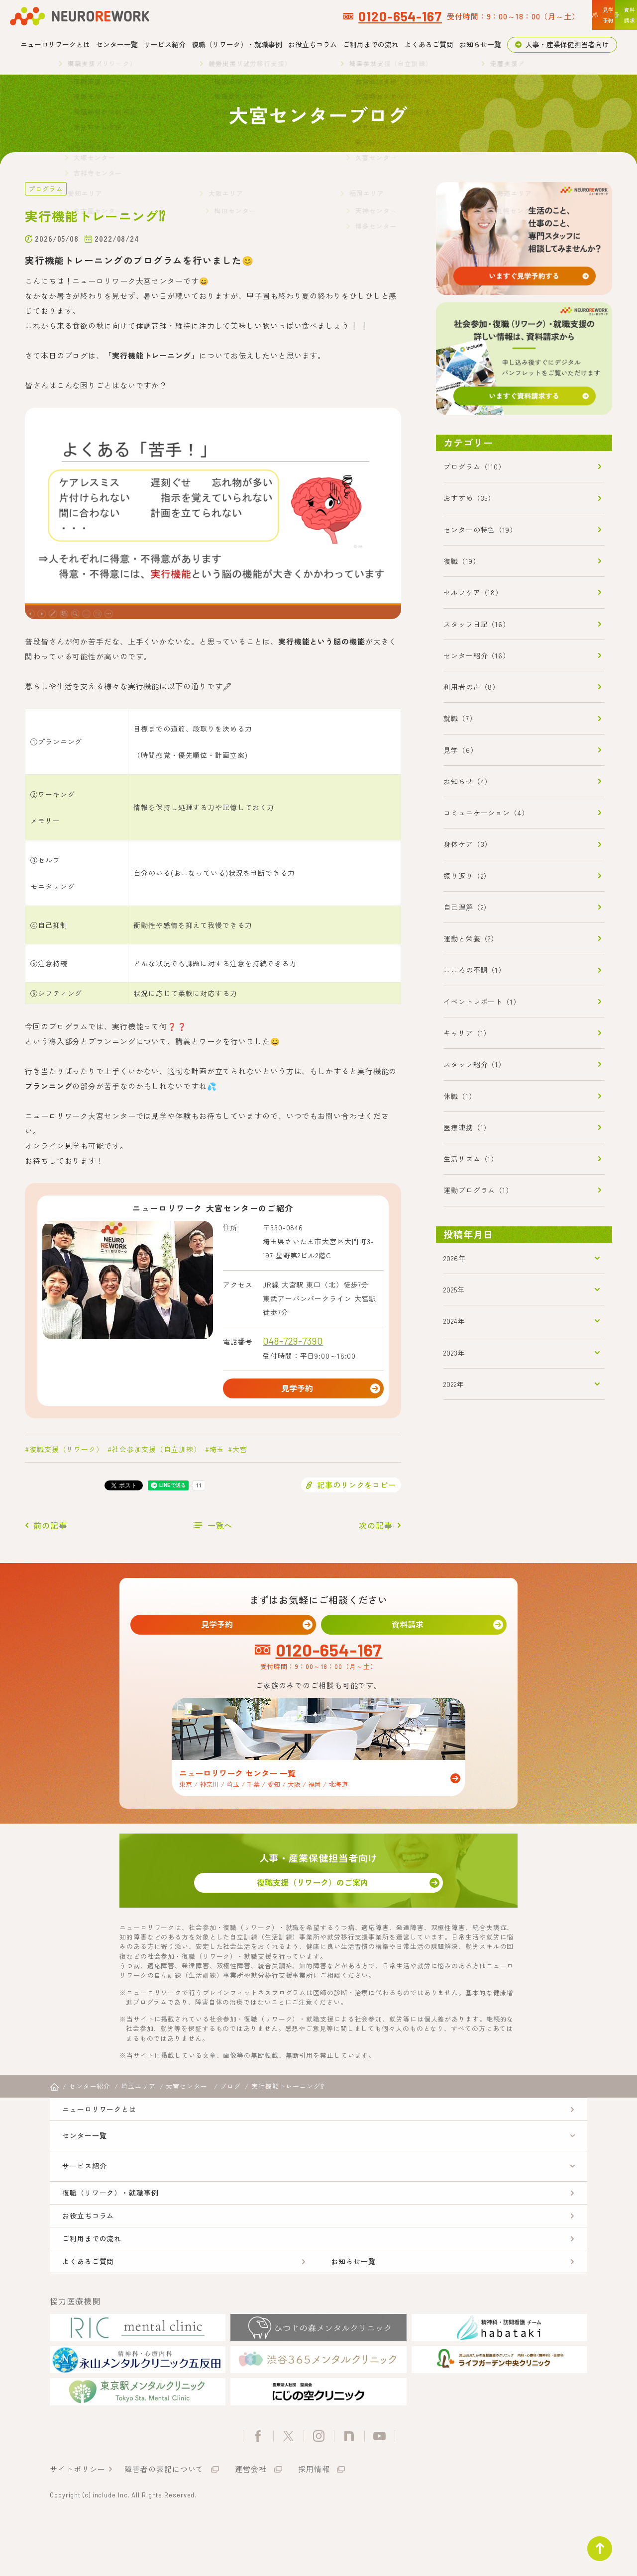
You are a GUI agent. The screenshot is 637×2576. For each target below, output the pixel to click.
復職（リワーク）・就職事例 (237, 44)
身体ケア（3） (467, 844)
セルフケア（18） (473, 592)
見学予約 (303, 1389)
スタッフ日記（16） (476, 624)
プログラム (44, 188)
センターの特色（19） (480, 530)
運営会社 (251, 2523)
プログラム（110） (474, 466)
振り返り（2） (467, 876)
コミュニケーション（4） (486, 813)
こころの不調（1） (474, 970)
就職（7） (460, 718)
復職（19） (461, 561)
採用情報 (314, 2523)
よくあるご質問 (429, 44)
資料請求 (414, 1631)
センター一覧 (117, 44)
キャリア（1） (467, 1033)
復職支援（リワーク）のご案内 (318, 1896)
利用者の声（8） (471, 687)
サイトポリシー (77, 2523)
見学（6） (460, 750)
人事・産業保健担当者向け (567, 44)
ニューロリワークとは (55, 44)
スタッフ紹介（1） (474, 1064)
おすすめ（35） (469, 498)
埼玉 (217, 1454)
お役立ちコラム (312, 44)
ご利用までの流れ (371, 44)
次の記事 (376, 1530)
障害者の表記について (164, 2523)
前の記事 (50, 1530)
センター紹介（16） (476, 655)
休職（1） (459, 1096)
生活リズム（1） (470, 1159)
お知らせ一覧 (480, 44)
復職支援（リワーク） (66, 1454)
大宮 (239, 1454)
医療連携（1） (467, 1127)
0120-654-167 (266, 16)
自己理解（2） (467, 907)
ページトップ (594, 2543)
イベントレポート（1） (482, 1002)
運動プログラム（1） (478, 1190)
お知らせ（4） (467, 781)
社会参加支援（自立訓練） (156, 1454)
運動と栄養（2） (470, 938)
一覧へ (220, 1530)
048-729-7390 (293, 1340)
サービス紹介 (165, 44)
